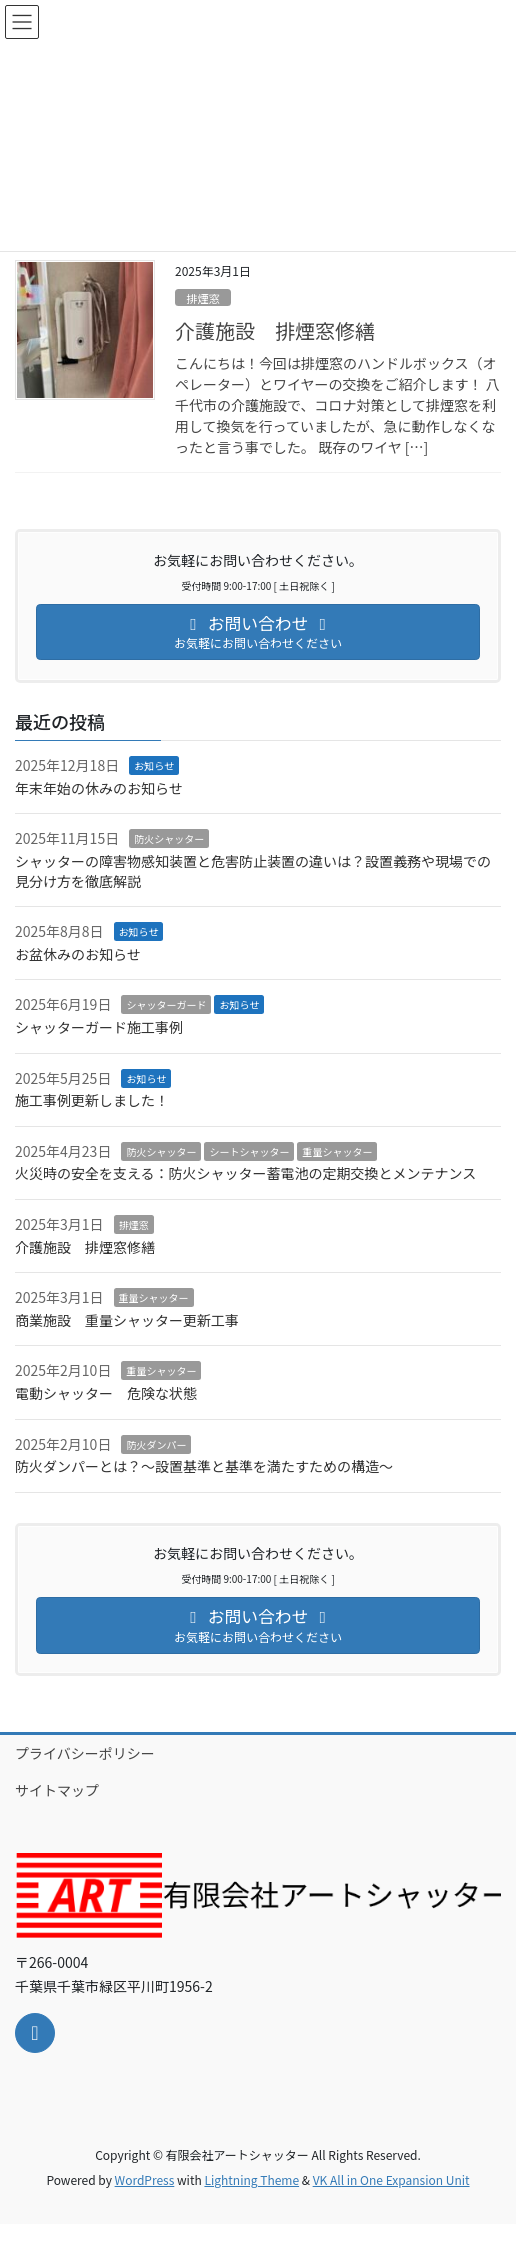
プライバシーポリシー (85, 1753)
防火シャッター (169, 838)
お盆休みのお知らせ (78, 954)
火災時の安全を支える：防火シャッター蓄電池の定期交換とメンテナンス (245, 1173)
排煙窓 (203, 298)
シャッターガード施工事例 (99, 1027)
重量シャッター (337, 1151)
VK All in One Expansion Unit (391, 2179)
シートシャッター (249, 1151)
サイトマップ (57, 1790)
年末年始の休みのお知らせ (99, 788)
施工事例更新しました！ (92, 1100)
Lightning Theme (251, 2179)
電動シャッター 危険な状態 (106, 1393)
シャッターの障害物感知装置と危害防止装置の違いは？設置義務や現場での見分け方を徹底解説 (253, 871)
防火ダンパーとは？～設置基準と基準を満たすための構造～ (204, 1466)
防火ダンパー (156, 1444)
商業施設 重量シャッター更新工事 (134, 1320)
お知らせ (154, 765)
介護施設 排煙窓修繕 (275, 330)
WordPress (145, 2179)
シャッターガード (166, 1004)
